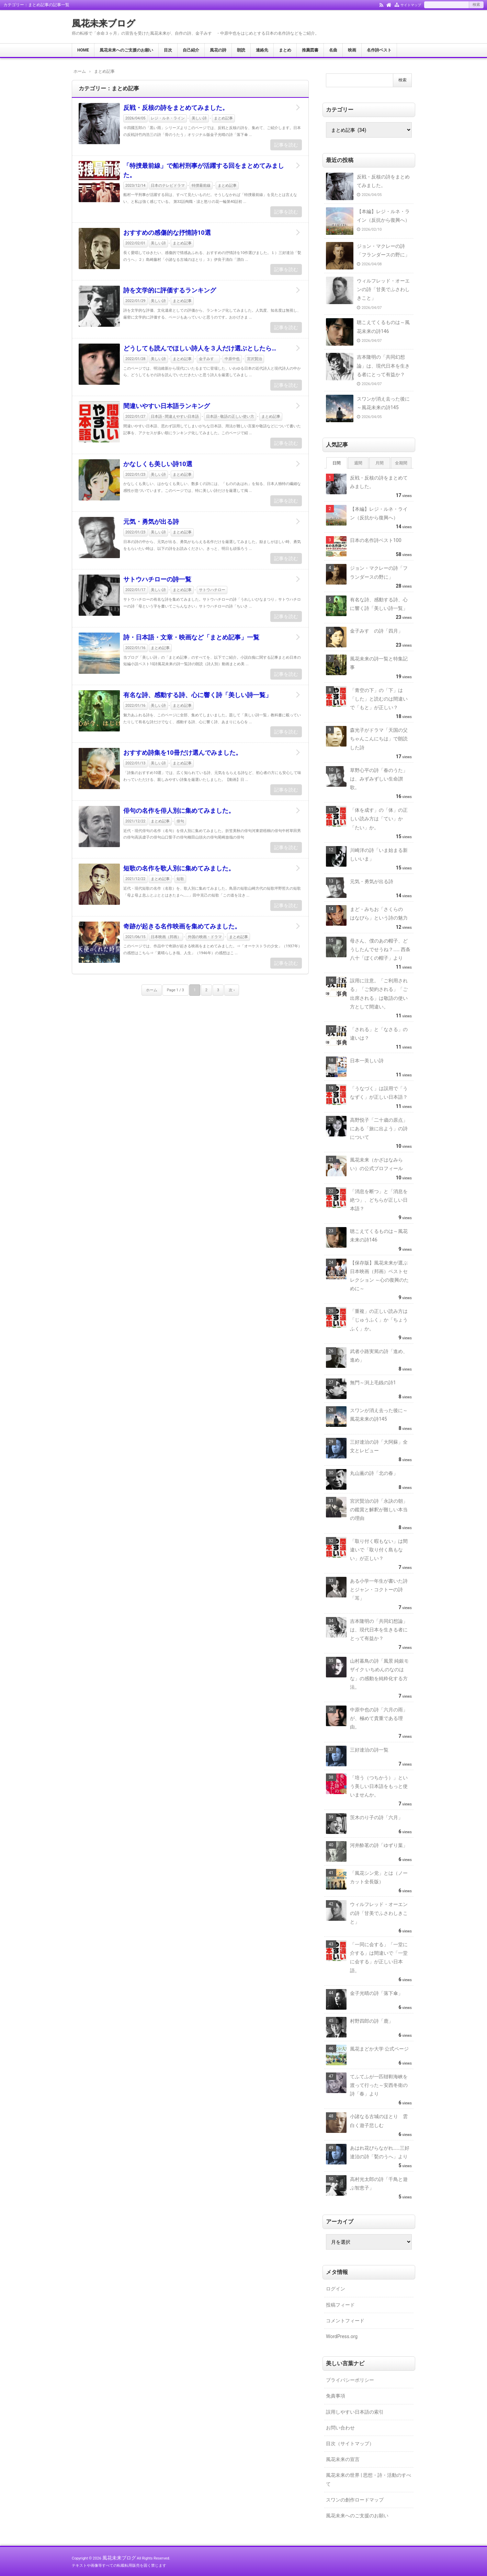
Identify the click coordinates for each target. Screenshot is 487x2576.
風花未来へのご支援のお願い (126, 50)
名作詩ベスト (379, 50)
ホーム (151, 990)
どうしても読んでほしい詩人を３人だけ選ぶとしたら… (199, 348)
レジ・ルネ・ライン (168, 118)
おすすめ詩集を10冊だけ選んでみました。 (182, 752)
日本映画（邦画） (166, 937)
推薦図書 (310, 50)
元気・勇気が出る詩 (151, 521)
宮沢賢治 (254, 359)
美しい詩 (199, 118)
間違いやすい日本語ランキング (166, 405)
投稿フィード (340, 2305)
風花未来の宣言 (343, 2459)
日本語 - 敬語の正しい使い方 (230, 416)
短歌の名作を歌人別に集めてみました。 (179, 868)
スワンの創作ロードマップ (355, 2500)
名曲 (333, 50)
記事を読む (286, 145)
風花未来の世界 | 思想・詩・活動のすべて (368, 2479)
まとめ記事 (223, 118)
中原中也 (232, 359)
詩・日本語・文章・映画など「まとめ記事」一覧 (191, 637)
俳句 (180, 821)
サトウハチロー (212, 590)
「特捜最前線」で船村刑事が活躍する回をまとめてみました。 (203, 170)
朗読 (241, 50)
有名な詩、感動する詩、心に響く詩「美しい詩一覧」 (197, 694)
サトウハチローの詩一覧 (157, 579)
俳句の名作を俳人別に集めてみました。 (179, 810)
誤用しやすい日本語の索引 (355, 2412)
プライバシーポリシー (350, 2380)
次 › (232, 990)
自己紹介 (191, 50)
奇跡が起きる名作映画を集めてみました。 (182, 926)
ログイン (335, 2288)
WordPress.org (342, 2336)
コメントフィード (345, 2320)
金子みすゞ (208, 359)
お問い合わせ (340, 2427)
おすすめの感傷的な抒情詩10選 (167, 232)
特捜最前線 (201, 185)
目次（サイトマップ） (350, 2443)
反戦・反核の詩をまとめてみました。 (175, 107)
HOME (83, 50)
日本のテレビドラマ (168, 185)
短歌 (180, 879)
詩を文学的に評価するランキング (169, 290)
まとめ (285, 50)
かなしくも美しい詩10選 (157, 463)
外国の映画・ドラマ (205, 937)
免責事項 (335, 2396)
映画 (352, 50)
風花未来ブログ (103, 23)
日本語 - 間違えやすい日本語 (175, 416)
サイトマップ (410, 5)
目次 (168, 50)
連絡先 (262, 50)
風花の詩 (218, 50)
